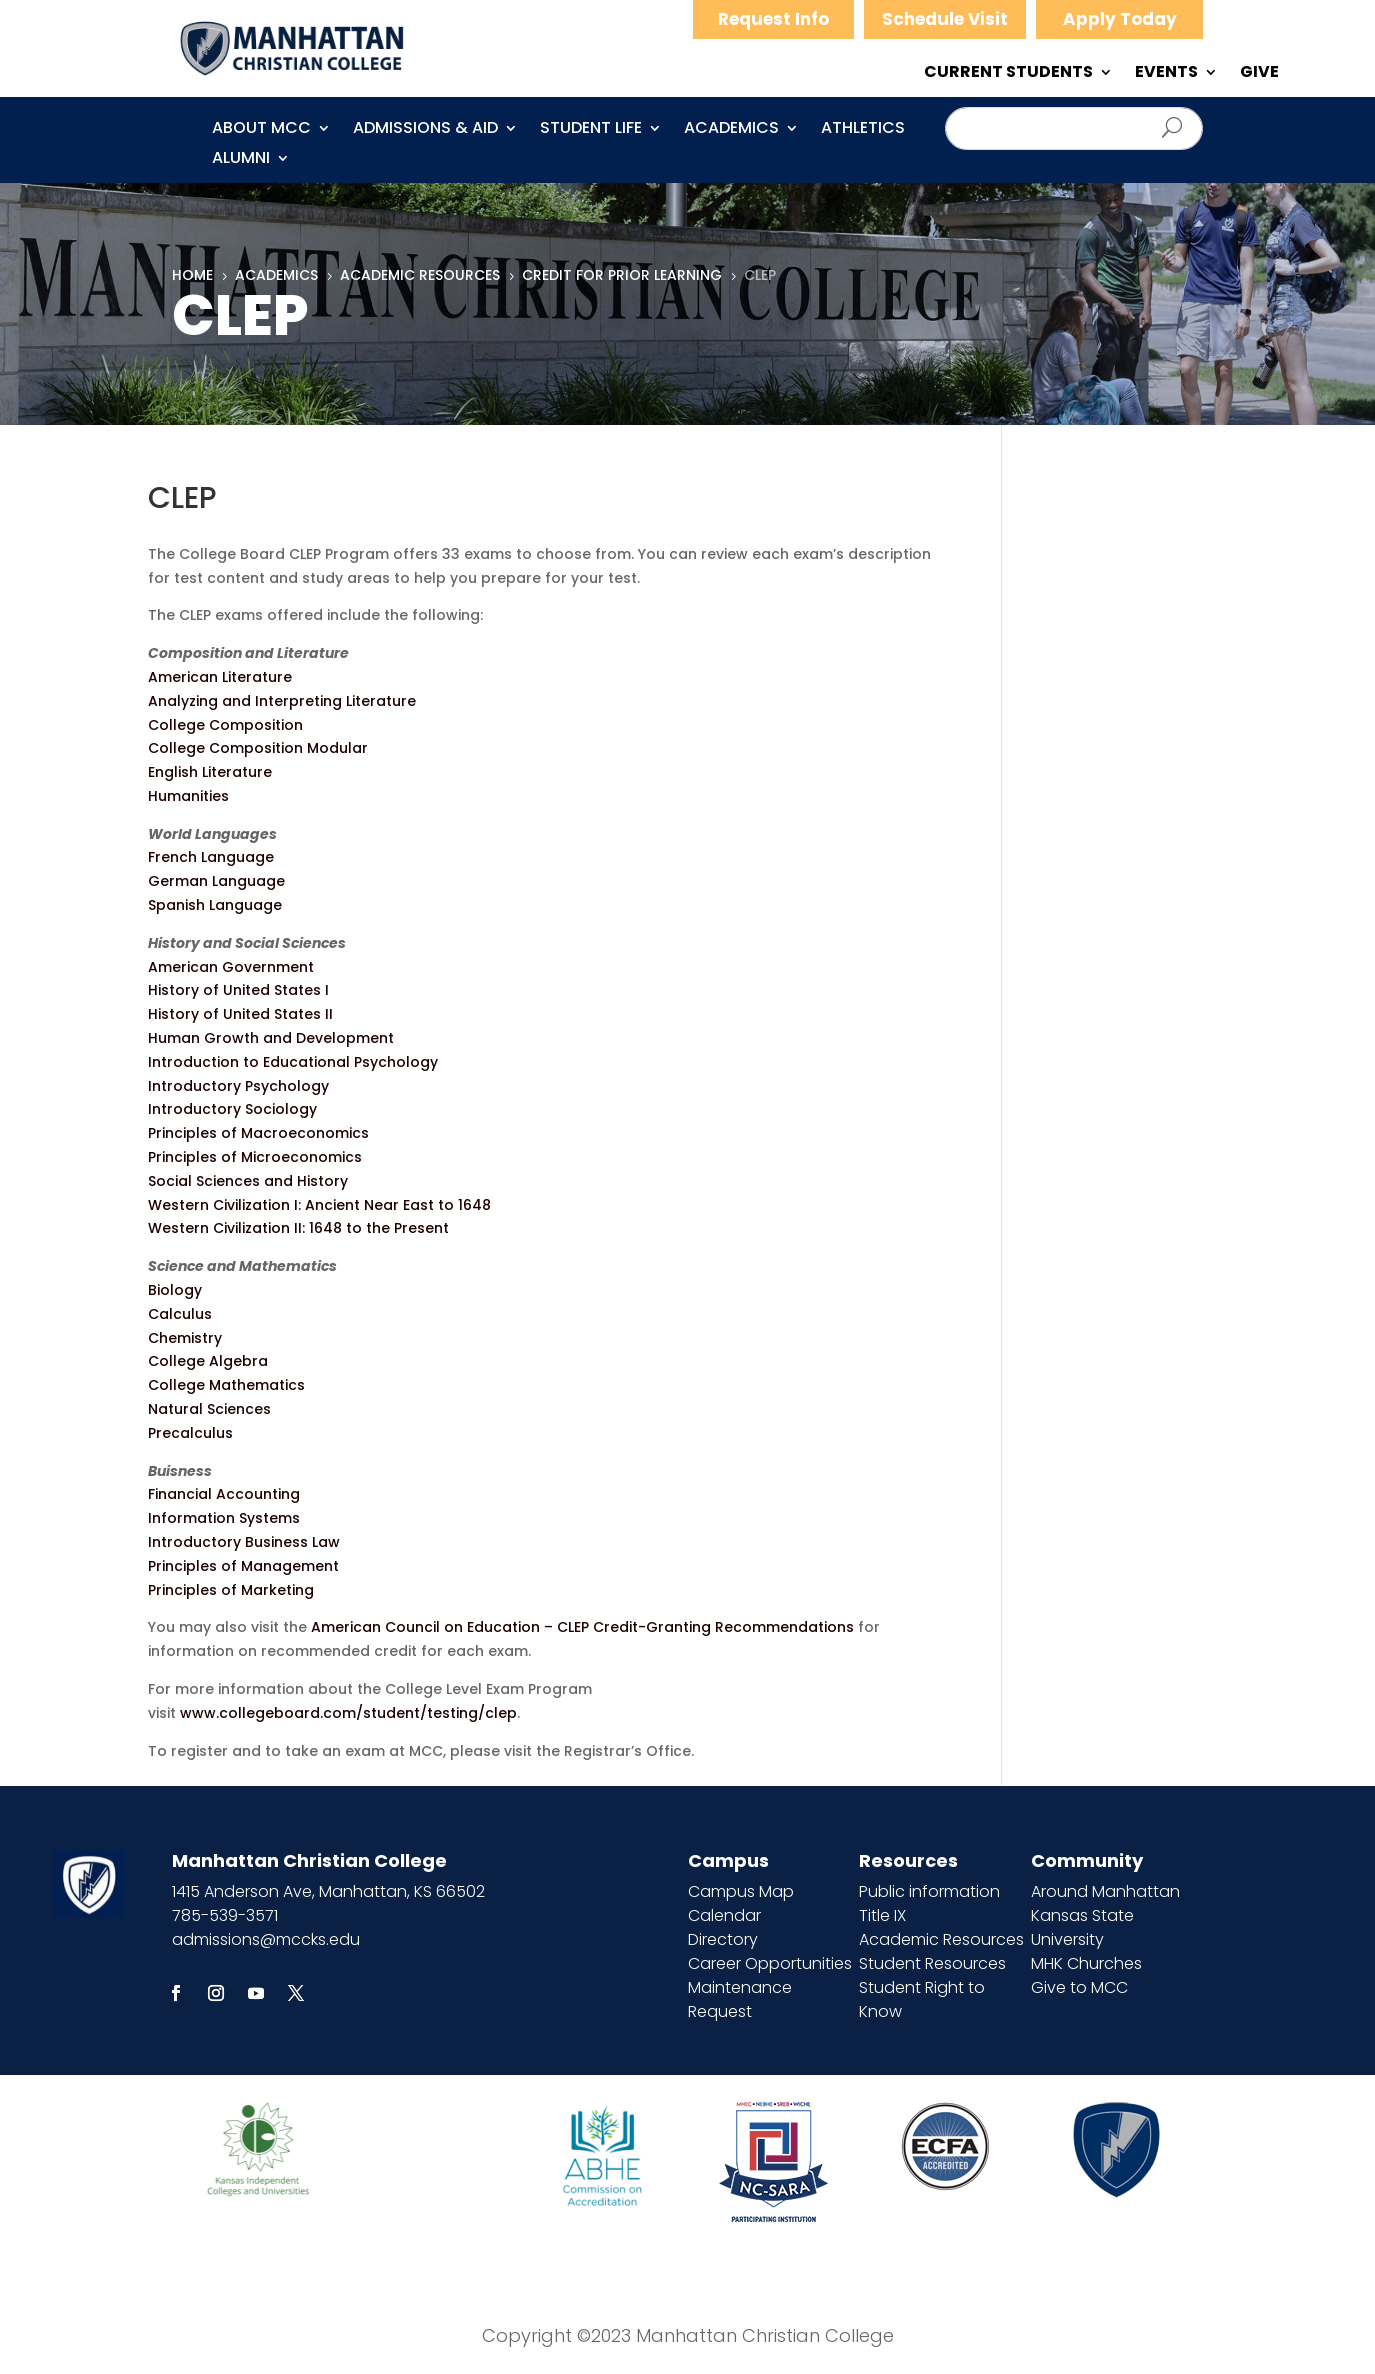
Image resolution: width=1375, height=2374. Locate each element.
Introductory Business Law (244, 1542)
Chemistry (185, 1338)
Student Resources (932, 1963)
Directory (723, 1939)
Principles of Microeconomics (255, 1157)
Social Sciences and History (248, 1181)
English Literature (210, 772)
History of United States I (238, 990)
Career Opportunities (770, 1963)
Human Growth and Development (271, 1038)
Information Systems (224, 1518)
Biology (175, 1290)
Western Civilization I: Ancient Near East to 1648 (319, 1205)
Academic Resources (941, 1939)
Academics (731, 130)
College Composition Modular (258, 748)
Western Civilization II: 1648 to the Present (298, 1228)
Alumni (241, 160)
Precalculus (190, 1433)
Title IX (882, 1915)
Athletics (863, 130)
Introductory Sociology (232, 1109)
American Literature (220, 677)
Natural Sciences (209, 1409)
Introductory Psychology (238, 1086)
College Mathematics (226, 1385)
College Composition (225, 725)
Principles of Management (243, 1566)
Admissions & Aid (425, 130)
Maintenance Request (740, 1999)
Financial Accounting (224, 1494)
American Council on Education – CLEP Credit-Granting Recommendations (582, 1627)
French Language (211, 857)
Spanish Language (215, 905)
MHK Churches (1086, 1963)
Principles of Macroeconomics (258, 1133)
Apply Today (1120, 19)
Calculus (180, 1314)
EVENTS (1166, 74)
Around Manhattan (1105, 1891)
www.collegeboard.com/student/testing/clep (348, 1713)
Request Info (773, 19)
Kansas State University (1082, 1927)
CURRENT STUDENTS (1008, 74)
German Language (216, 881)
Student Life (591, 130)
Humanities (188, 796)
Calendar (724, 1915)
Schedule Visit (945, 19)
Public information (929, 1891)
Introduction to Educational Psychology (293, 1062)
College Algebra (208, 1361)
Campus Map (741, 1891)
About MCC (261, 130)
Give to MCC (1079, 1987)
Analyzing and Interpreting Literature (282, 701)
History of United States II (240, 1014)
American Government (231, 967)
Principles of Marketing (231, 1590)
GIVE (1259, 74)
